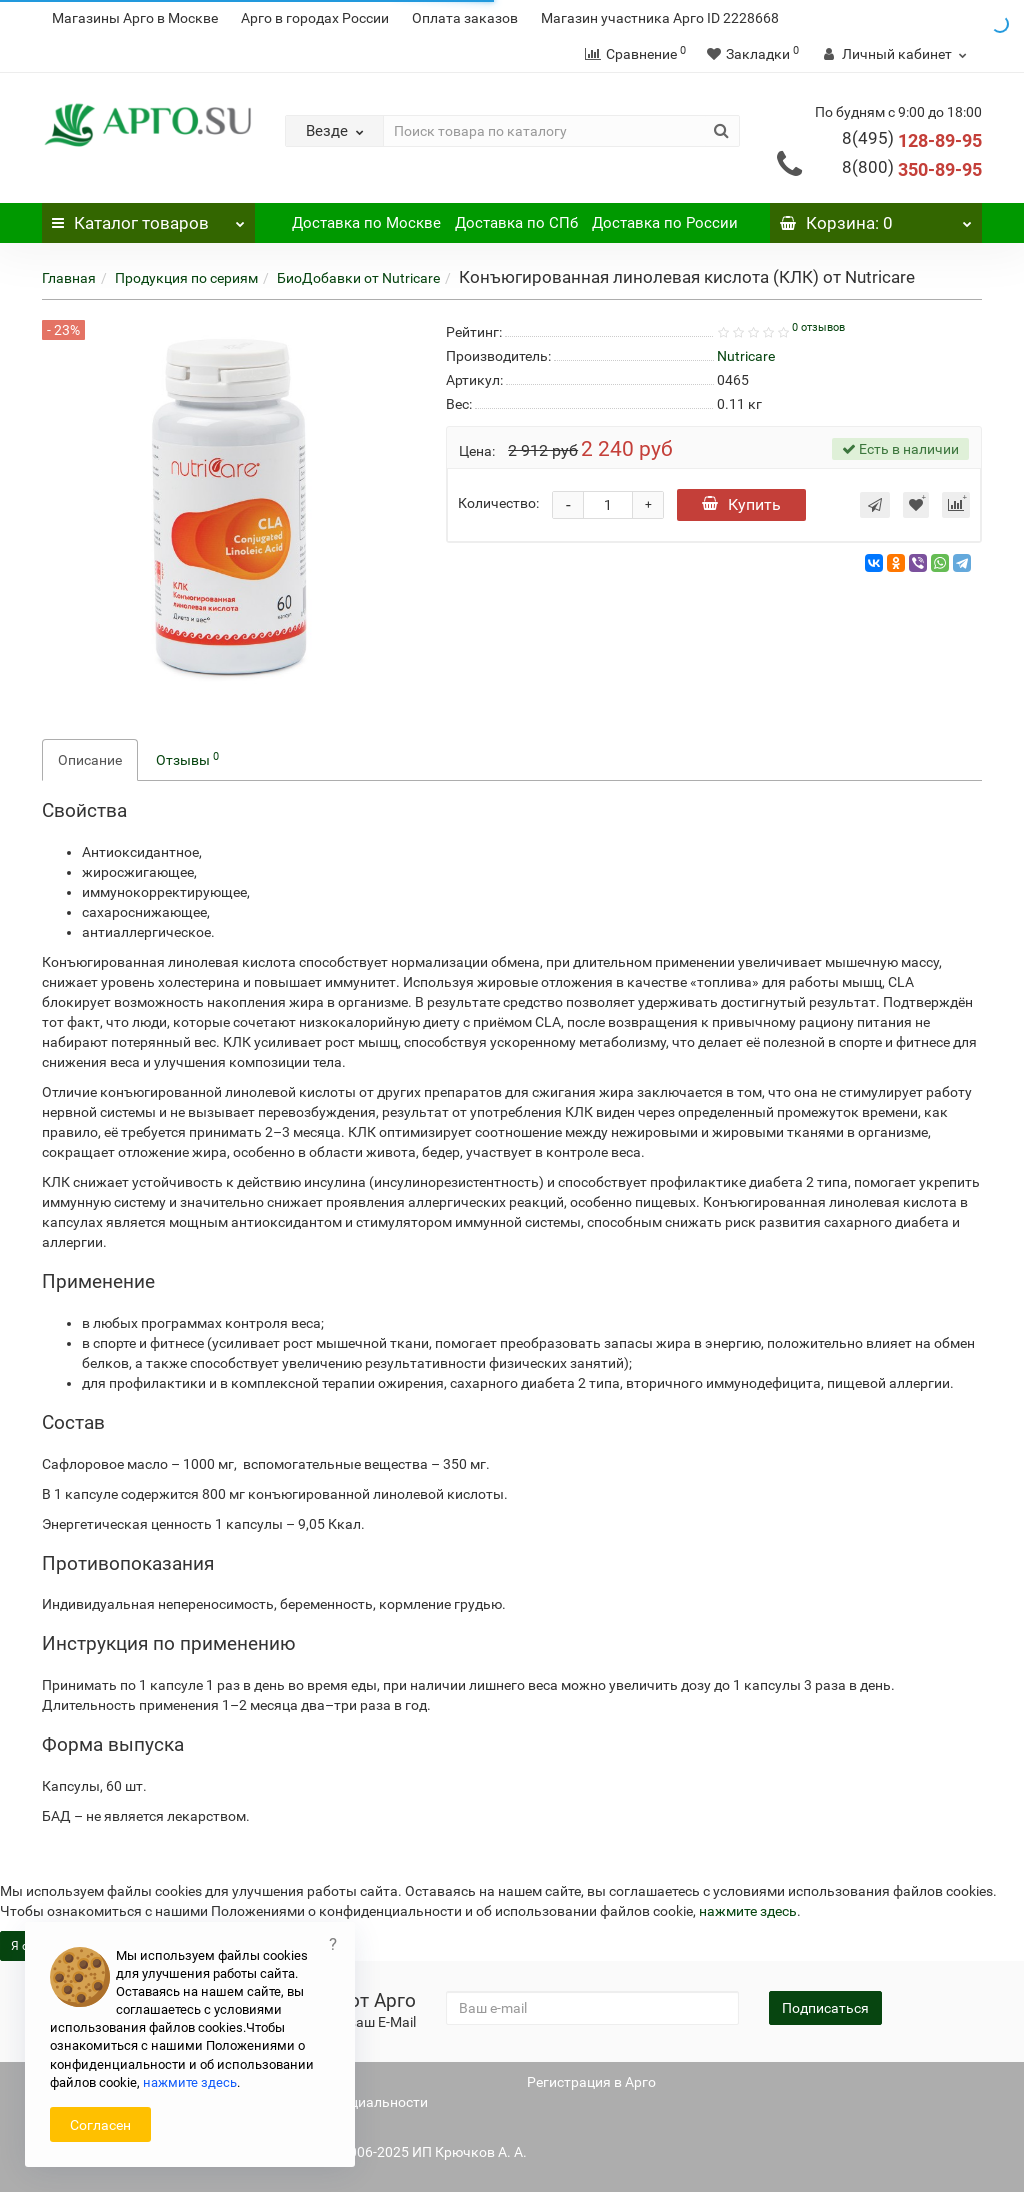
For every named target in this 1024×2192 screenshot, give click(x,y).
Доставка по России (665, 223)
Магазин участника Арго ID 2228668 (660, 18)
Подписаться (825, 2008)
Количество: (498, 503)
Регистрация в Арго (591, 2082)
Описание (90, 760)
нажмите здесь (748, 1911)
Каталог (148, 218)
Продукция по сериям (186, 278)
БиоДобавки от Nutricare (358, 278)
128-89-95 (912, 140)
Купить (741, 504)
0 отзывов (818, 327)
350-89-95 (912, 169)
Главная (69, 278)
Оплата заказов (465, 18)
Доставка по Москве (366, 223)
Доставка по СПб (516, 223)
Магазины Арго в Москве (135, 18)
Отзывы (187, 759)
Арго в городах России (315, 18)
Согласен (100, 2125)
